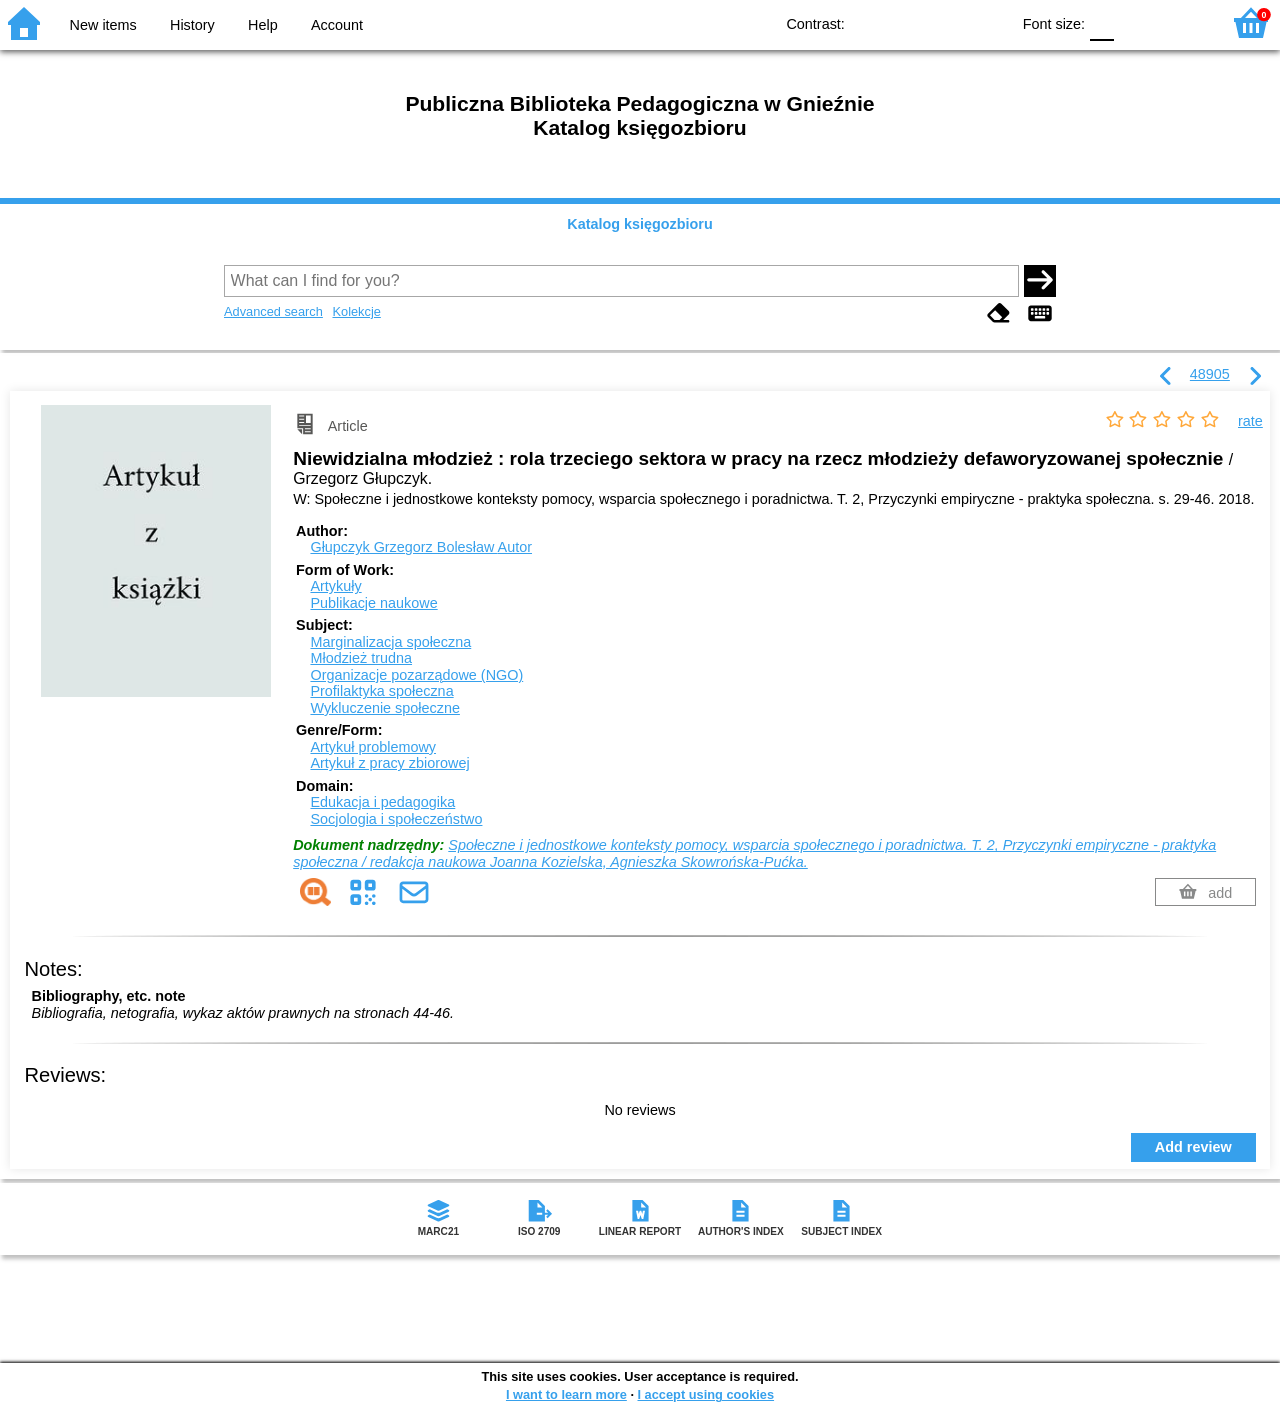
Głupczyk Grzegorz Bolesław (421, 547)
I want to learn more (566, 1394)
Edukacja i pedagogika (382, 802)
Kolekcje (356, 311)
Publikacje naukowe (373, 603)
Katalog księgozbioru (640, 224)
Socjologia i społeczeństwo (396, 819)
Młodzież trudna (361, 658)
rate (1250, 421)
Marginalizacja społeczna (390, 642)
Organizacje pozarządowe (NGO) (416, 675)
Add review (1193, 1147)
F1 (1136, 22)
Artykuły (335, 586)
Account (337, 25)
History (192, 25)
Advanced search (273, 311)
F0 (1101, 22)
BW (908, 22)
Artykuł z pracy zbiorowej (389, 763)
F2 (1182, 22)
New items (103, 25)
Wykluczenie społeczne (384, 708)
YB (948, 22)
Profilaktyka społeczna (381, 691)
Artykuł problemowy (373, 747)
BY (988, 22)
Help (263, 25)
